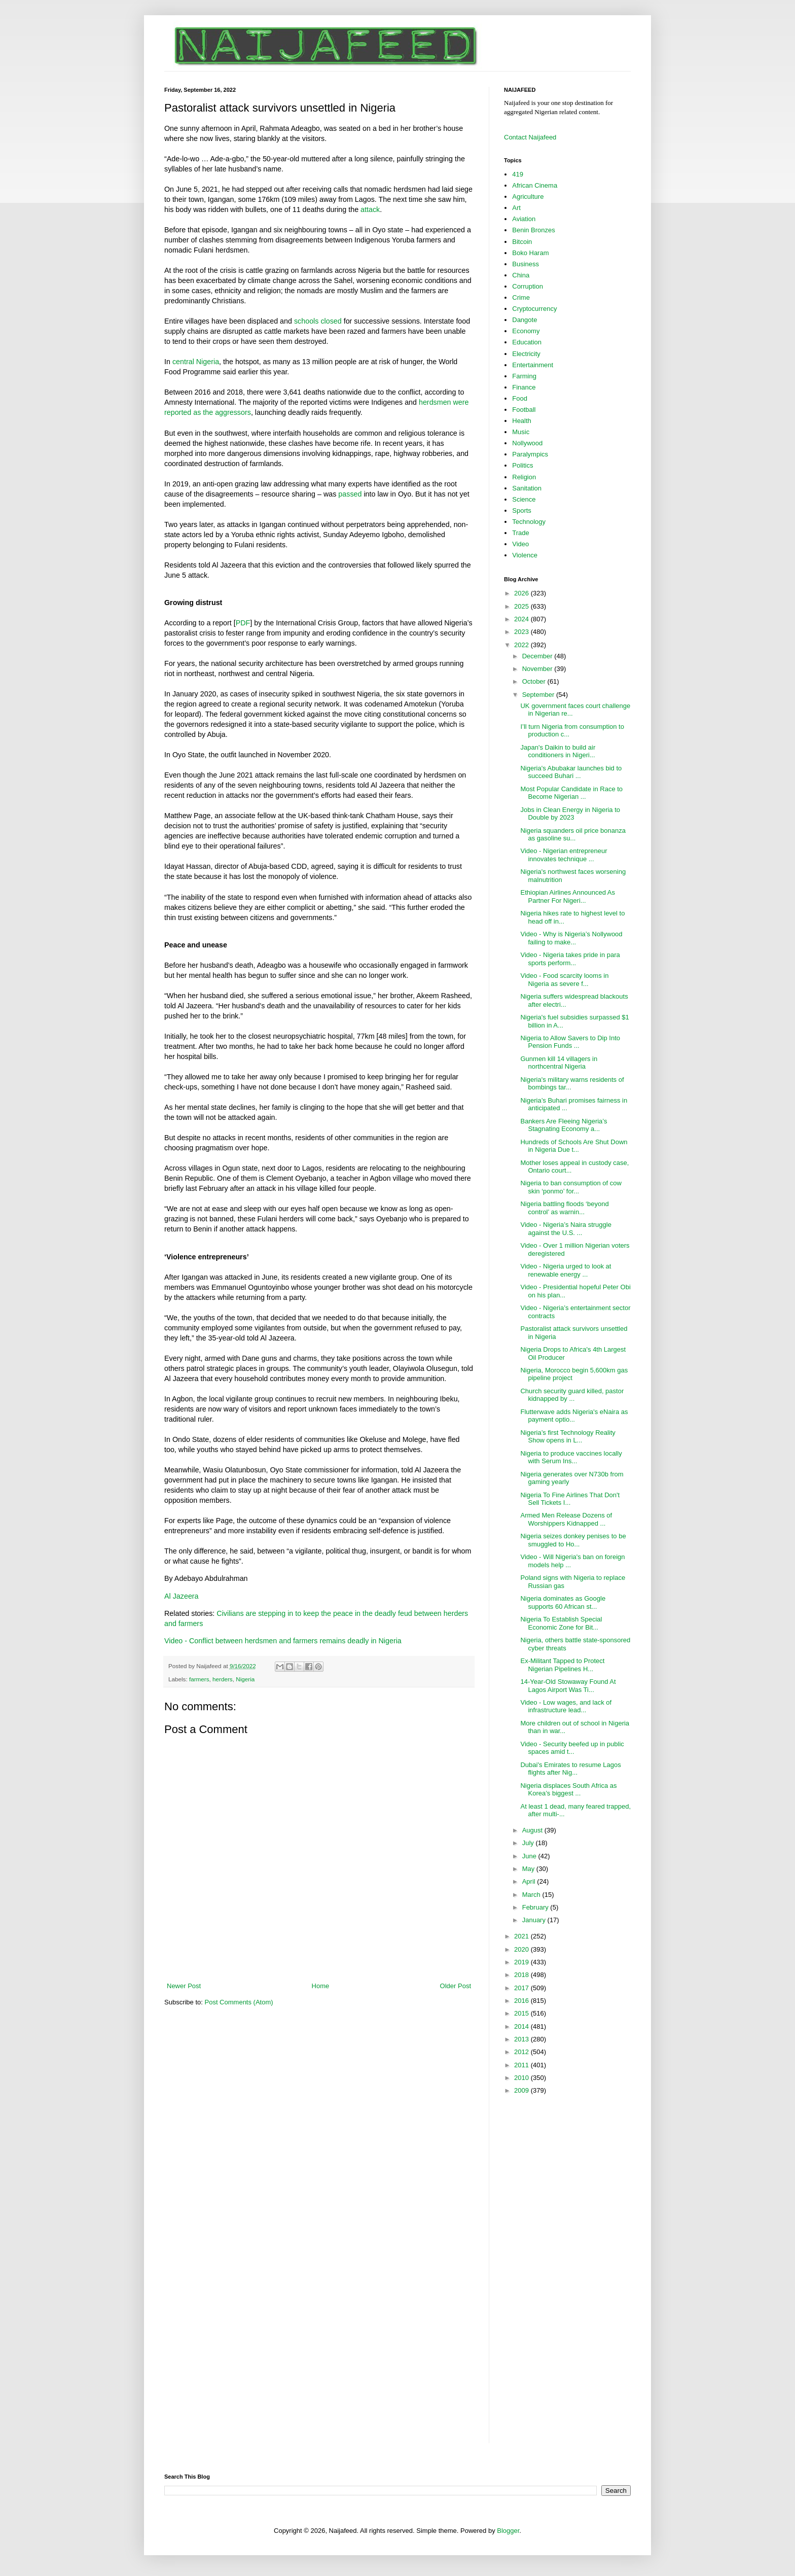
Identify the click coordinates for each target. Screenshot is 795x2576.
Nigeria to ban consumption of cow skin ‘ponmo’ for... (570, 1187)
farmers (199, 1679)
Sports (521, 510)
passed (350, 494)
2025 (522, 606)
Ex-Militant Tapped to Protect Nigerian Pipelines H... (562, 1665)
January (535, 1920)
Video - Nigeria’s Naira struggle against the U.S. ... (565, 1229)
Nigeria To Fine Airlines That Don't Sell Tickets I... (570, 1499)
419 (517, 174)
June (530, 1856)
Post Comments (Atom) (239, 2002)
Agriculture (528, 196)
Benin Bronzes (533, 230)
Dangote (524, 320)
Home (321, 1986)
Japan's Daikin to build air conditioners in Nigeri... (557, 751)
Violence (524, 555)
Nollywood (527, 443)
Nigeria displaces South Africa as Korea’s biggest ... (568, 1789)
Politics (522, 465)
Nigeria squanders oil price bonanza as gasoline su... (572, 834)
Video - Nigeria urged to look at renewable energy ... (565, 1270)
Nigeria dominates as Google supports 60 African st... (562, 1602)
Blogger (508, 2530)
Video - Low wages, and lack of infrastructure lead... (565, 1706)
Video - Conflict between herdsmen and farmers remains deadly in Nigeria (283, 1641)
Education (526, 342)
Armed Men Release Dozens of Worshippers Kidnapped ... (566, 1519)
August (533, 1830)
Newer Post (184, 1986)
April (529, 1881)
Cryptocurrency (534, 308)
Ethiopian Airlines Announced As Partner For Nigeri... (567, 896)
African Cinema (534, 185)
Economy (525, 331)
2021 (522, 1936)
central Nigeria (195, 362)
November (538, 669)
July (529, 1843)
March (532, 1894)
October (535, 681)
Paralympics (530, 454)
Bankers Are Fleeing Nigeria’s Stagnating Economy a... (563, 1125)
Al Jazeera (181, 1596)
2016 (522, 2000)
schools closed (318, 321)
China (520, 275)
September (539, 694)
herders (222, 1679)
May (529, 1869)
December (538, 656)
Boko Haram (530, 253)
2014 (522, 2026)
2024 (522, 619)
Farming (524, 376)
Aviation (523, 219)
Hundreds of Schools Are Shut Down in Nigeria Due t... (573, 1146)
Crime (521, 297)
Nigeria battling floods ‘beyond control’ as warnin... (564, 1208)
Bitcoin (522, 241)
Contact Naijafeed (530, 137)
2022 (522, 645)
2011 (522, 2065)
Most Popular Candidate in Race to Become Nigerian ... (571, 793)
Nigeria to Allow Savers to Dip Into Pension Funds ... (570, 1042)
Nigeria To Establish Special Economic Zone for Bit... (561, 1623)
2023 (522, 632)
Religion (524, 477)
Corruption (527, 286)
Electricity (526, 354)
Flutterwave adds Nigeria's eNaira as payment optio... (574, 1416)
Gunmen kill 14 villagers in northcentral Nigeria (558, 1063)
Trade (520, 533)
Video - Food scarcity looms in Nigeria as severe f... (564, 979)
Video (520, 544)
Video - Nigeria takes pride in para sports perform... (570, 959)
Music (520, 432)
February (536, 1907)
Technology (529, 521)
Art (516, 207)
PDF (243, 623)
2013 (522, 2039)
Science (523, 499)
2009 (522, 2090)
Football (523, 409)
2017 (522, 1988)
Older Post (455, 1986)
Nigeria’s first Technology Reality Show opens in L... (567, 1436)
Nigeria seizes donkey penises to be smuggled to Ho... (573, 1540)
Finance (523, 387)
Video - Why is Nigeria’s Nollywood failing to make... (571, 938)
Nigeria (245, 1679)
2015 (522, 2013)
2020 (522, 1949)
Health (521, 421)
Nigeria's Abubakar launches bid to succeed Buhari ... (571, 772)
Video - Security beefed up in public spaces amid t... (572, 1748)
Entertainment (532, 365)
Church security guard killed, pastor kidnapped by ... (572, 1395)
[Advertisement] (544, 2263)
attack (370, 209)
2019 (522, 1962)
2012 (522, 2052)
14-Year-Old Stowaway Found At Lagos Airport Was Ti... (568, 1685)
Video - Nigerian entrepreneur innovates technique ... (563, 855)
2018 (522, 1975)
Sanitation (526, 488)
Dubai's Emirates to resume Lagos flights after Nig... (570, 1769)
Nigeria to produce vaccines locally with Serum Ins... (571, 1457)
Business (525, 264)
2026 (522, 593)
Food (519, 398)
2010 (522, 2077)
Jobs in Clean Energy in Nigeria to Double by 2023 (570, 814)
